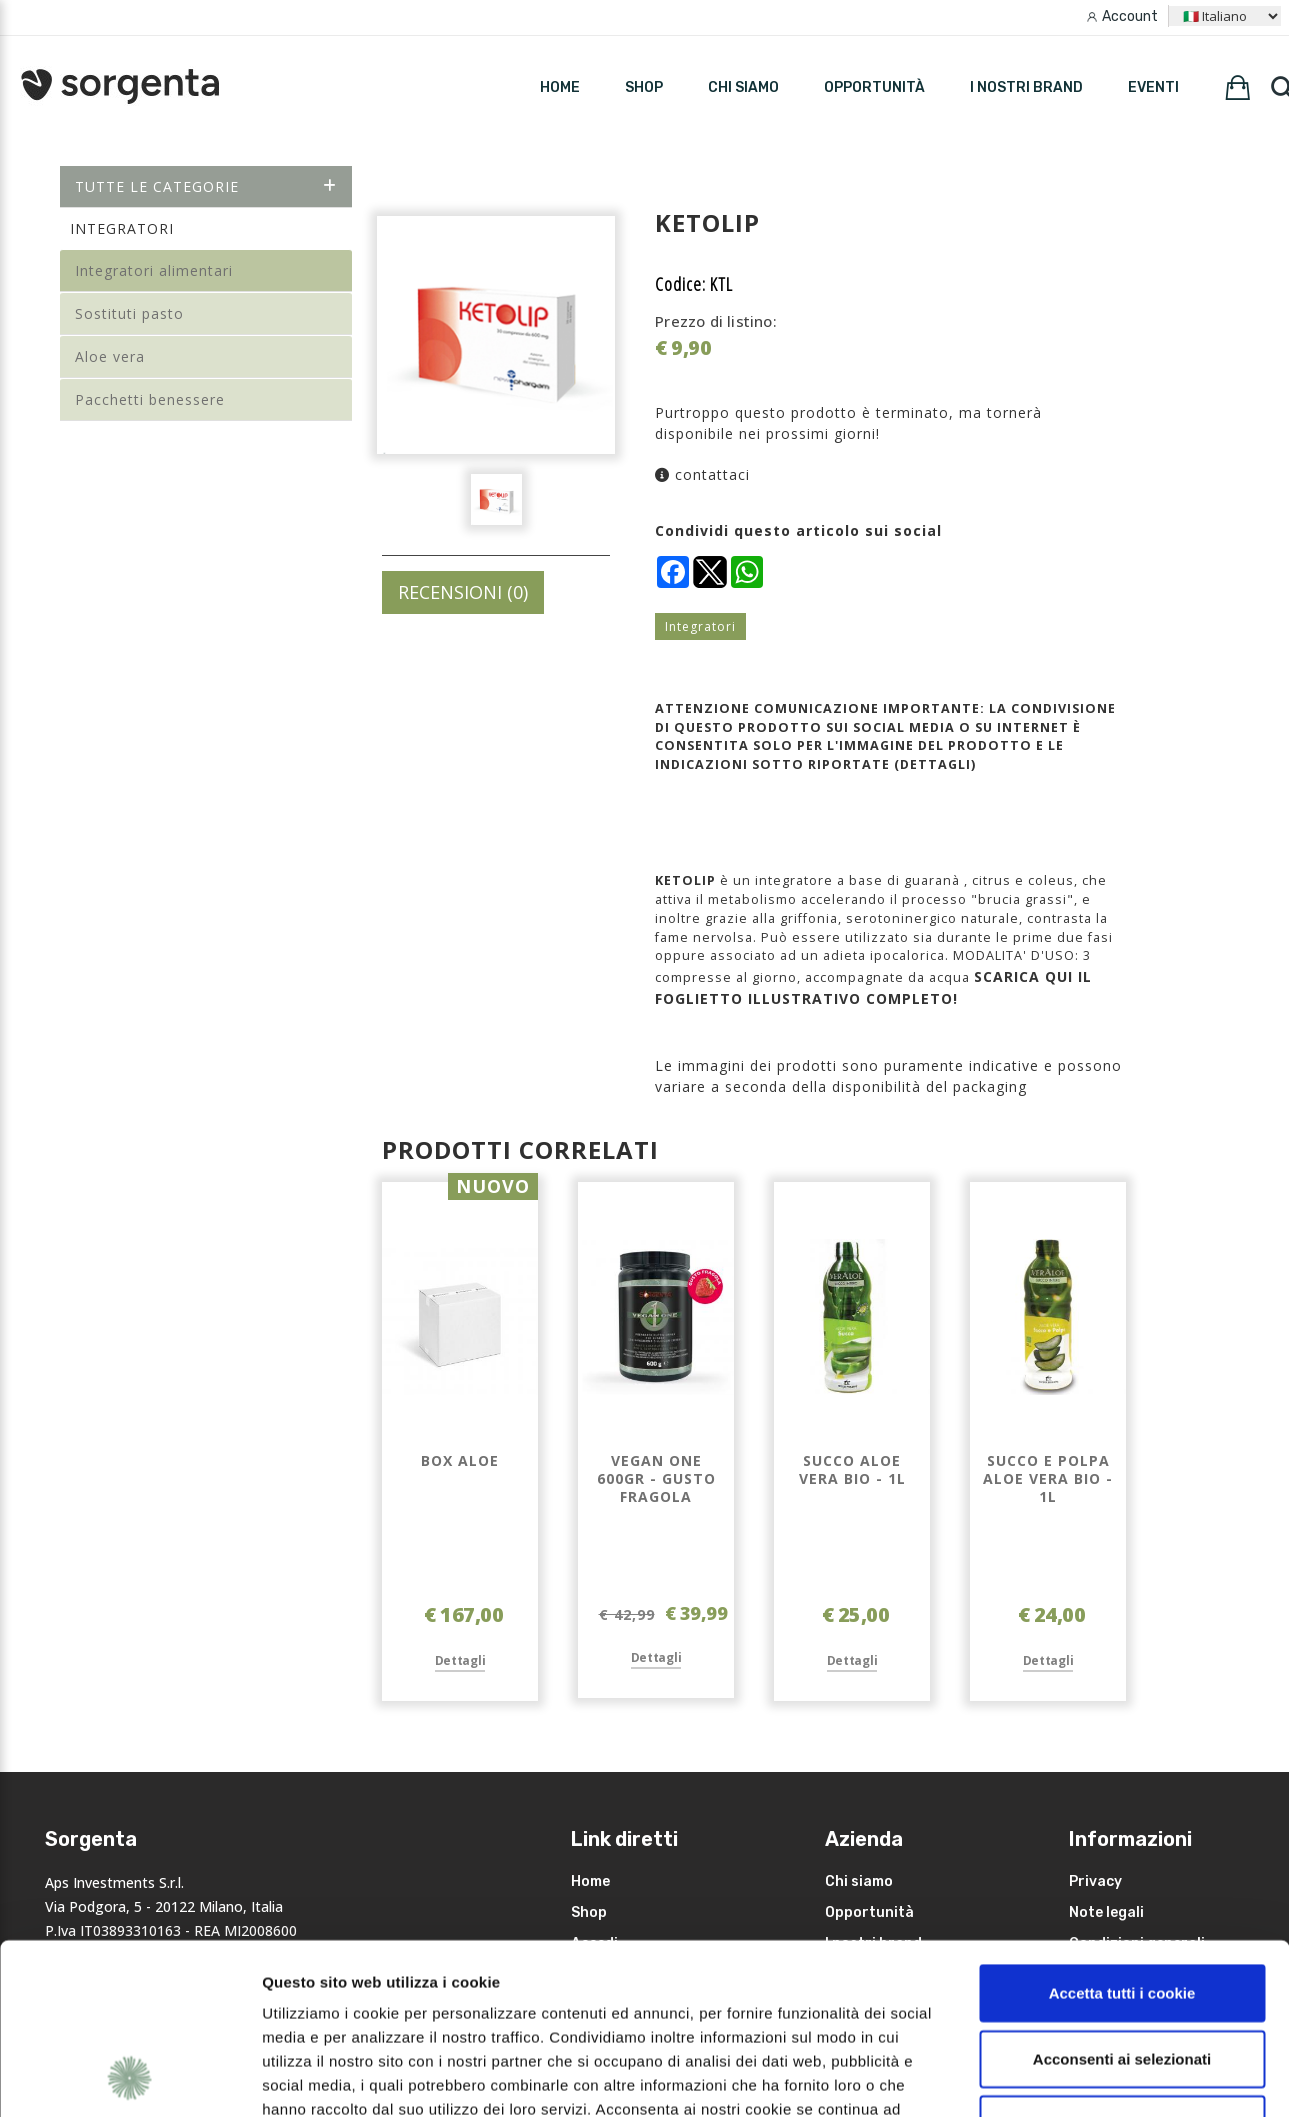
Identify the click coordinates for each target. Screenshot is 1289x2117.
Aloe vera (110, 356)
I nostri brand (1026, 87)
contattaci (702, 474)
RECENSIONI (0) (463, 592)
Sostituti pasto (129, 313)
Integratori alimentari (154, 270)
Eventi (1153, 87)
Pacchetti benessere (150, 399)
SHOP (644, 87)
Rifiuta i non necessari (1122, 1963)
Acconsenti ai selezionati (1122, 1898)
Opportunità (874, 87)
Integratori (700, 626)
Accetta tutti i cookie (1122, 1832)
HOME (560, 87)
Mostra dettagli (1062, 2077)
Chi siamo (743, 87)
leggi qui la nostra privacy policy (387, 1996)
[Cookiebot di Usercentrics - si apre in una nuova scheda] (129, 2078)
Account (1130, 16)
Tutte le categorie (206, 186)
